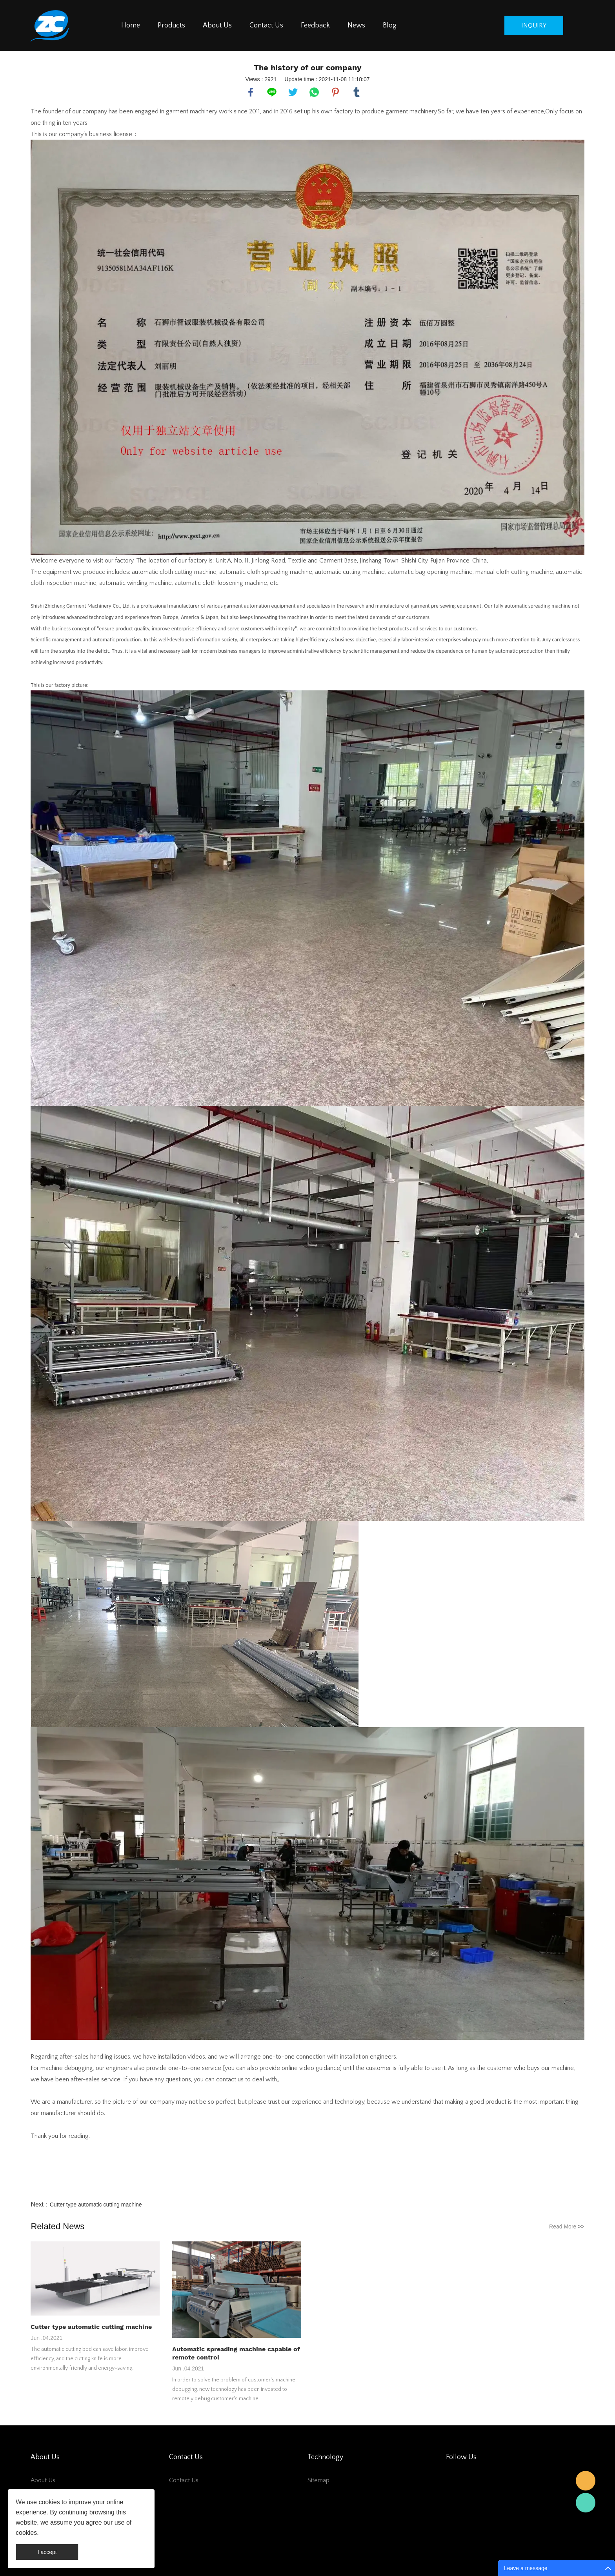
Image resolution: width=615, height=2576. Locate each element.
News (356, 25)
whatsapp (314, 92)
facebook (251, 92)
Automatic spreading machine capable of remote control (236, 2353)
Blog (390, 25)
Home (130, 25)
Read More (566, 2226)
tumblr (356, 92)
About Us (217, 25)
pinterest (335, 92)
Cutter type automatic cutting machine (96, 2204)
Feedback (315, 25)
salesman (585, 2480)
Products (171, 25)
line (272, 92)
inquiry (533, 25)
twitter (293, 92)
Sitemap (318, 2480)
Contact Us (266, 25)
